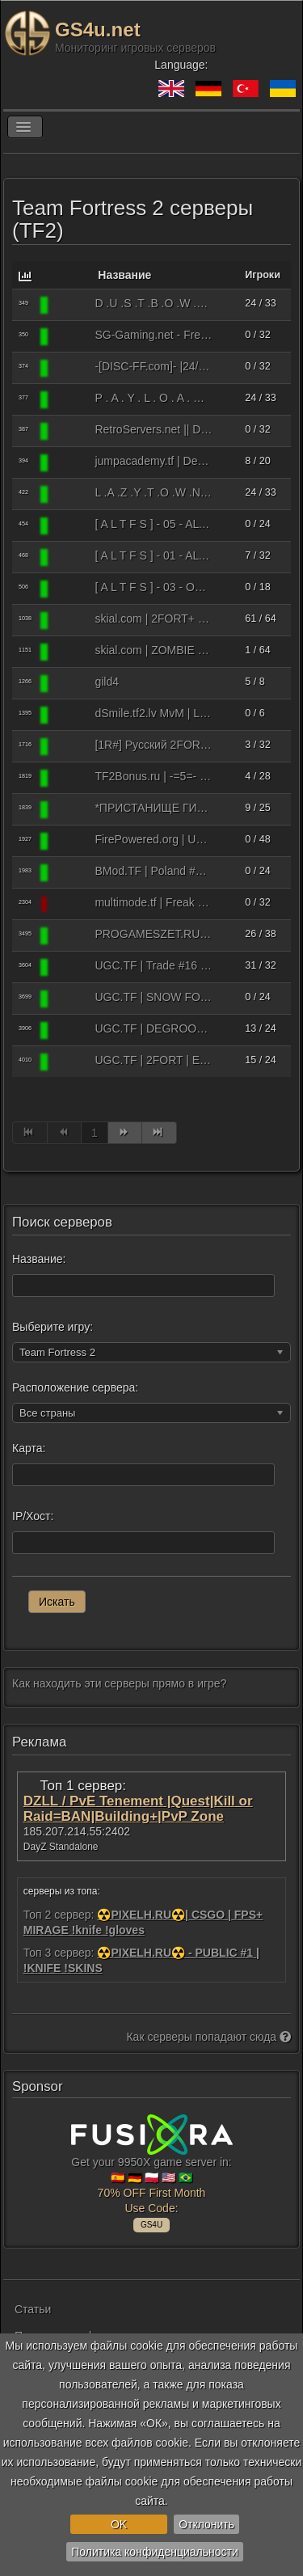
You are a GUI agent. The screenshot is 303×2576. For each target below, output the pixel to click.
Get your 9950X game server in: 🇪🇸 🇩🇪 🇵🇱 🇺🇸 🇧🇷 (152, 2171)
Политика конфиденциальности (154, 2551)
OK (119, 2524)
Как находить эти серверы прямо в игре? (119, 1683)
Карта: (28, 1448)
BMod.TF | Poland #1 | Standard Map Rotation (153, 870)
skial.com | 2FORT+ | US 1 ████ (153, 618)
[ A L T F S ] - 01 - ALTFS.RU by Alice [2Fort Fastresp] (153, 555)
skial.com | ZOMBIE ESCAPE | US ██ (153, 650)
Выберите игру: (52, 1326)
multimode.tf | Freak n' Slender (153, 902)
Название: (38, 1258)
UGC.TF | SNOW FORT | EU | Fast (153, 996)
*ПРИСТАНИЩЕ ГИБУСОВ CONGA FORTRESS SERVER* (153, 807)
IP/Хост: (32, 1516)
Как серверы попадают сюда (208, 2036)
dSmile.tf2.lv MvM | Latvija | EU (153, 713)
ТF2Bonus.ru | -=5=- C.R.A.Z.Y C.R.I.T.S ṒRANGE (153, 776)
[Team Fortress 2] (70, 304)
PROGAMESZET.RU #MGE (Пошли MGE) (153, 933)
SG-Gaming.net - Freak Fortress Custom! (153, 334)
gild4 (107, 681)
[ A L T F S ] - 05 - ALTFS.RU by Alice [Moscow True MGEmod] (153, 523)
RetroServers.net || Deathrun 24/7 (153, 429)
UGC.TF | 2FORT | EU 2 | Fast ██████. (153, 1060)
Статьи (33, 2309)
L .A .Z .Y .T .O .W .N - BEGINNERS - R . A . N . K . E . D (153, 492)
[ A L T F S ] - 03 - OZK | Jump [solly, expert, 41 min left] (153, 587)
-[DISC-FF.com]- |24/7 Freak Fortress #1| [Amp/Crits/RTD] (153, 366)
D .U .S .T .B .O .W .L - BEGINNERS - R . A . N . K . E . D (153, 303)
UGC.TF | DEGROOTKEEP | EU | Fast (153, 1028)
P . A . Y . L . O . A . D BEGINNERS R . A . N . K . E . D (153, 397)
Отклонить (206, 2524)
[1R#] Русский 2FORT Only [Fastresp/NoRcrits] (153, 744)
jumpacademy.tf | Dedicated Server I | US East (153, 460)
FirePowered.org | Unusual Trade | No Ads (153, 839)
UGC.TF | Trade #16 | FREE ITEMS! (153, 965)
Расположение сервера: (75, 1387)
